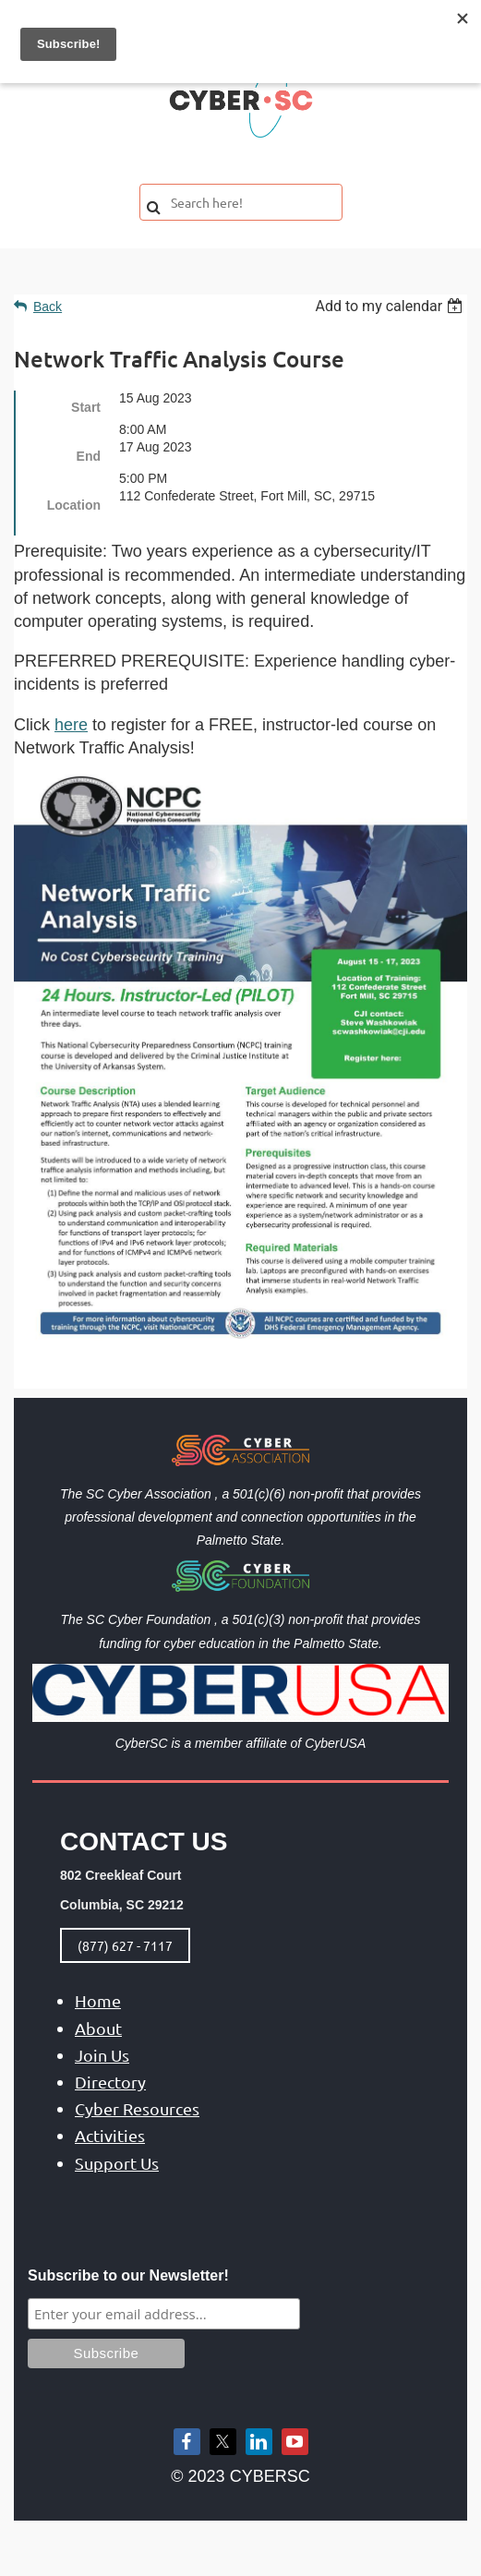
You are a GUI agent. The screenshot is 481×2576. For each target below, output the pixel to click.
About (98, 2028)
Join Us (102, 2054)
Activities (110, 2135)
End (89, 456)
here (71, 725)
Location (74, 505)
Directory (110, 2081)
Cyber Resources (137, 2108)
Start (86, 407)
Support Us (117, 2163)
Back (47, 306)
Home (98, 2000)
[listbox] (391, 306)
